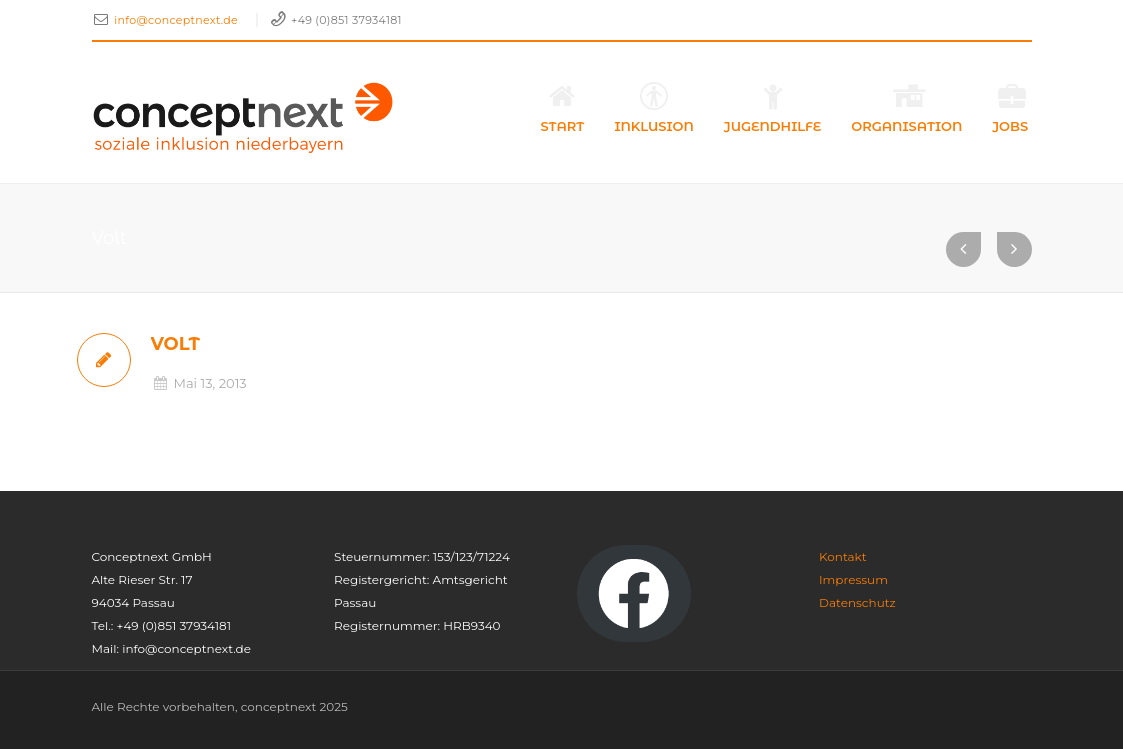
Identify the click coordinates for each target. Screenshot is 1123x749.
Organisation (906, 108)
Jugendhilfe (772, 108)
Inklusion (653, 108)
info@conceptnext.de (177, 20)
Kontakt (843, 556)
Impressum (853, 579)
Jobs (1011, 108)
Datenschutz (857, 602)
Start (563, 108)
